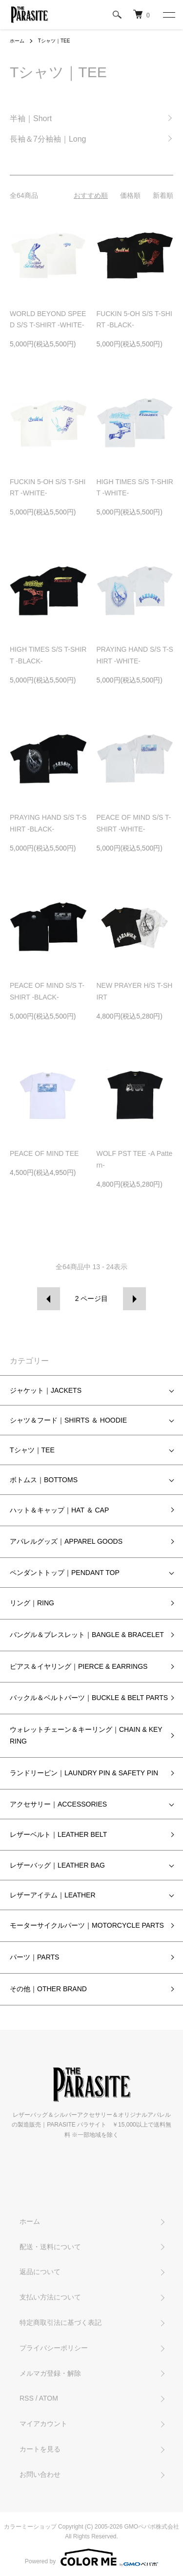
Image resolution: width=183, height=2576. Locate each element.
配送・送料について (50, 2247)
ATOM (48, 2398)
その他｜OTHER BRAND (48, 1989)
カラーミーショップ (30, 2526)
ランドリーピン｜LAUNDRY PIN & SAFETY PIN (84, 1773)
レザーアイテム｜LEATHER (53, 1895)
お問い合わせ (40, 2474)
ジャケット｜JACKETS (45, 1390)
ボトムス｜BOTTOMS (44, 1480)
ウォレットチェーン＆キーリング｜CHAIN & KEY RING (86, 1735)
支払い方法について (50, 2297)
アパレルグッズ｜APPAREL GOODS (66, 1541)
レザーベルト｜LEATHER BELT (58, 1834)
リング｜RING (32, 1603)
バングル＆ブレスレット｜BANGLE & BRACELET (87, 1635)
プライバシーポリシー (54, 2348)
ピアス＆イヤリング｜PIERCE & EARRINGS (78, 1666)
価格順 (130, 195)
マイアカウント (43, 2423)
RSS (27, 2398)
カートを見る (40, 2449)
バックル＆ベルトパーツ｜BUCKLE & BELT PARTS (89, 1698)
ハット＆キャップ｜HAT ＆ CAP (59, 1510)
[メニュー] (168, 14)
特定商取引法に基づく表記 (61, 2322)
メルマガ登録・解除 (50, 2373)
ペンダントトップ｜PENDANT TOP (65, 1572)
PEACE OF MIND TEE (44, 1153)
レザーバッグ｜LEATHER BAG (57, 1865)
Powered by (91, 2557)
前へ (48, 1298)
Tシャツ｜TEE (54, 40)
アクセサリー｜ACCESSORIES (58, 1804)
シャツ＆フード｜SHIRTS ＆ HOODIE (68, 1420)
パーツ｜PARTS (34, 1957)
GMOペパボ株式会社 (152, 2526)
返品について (40, 2272)
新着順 (163, 195)
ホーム (17, 40)
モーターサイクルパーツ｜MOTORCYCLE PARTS (87, 1925)
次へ (134, 1298)
